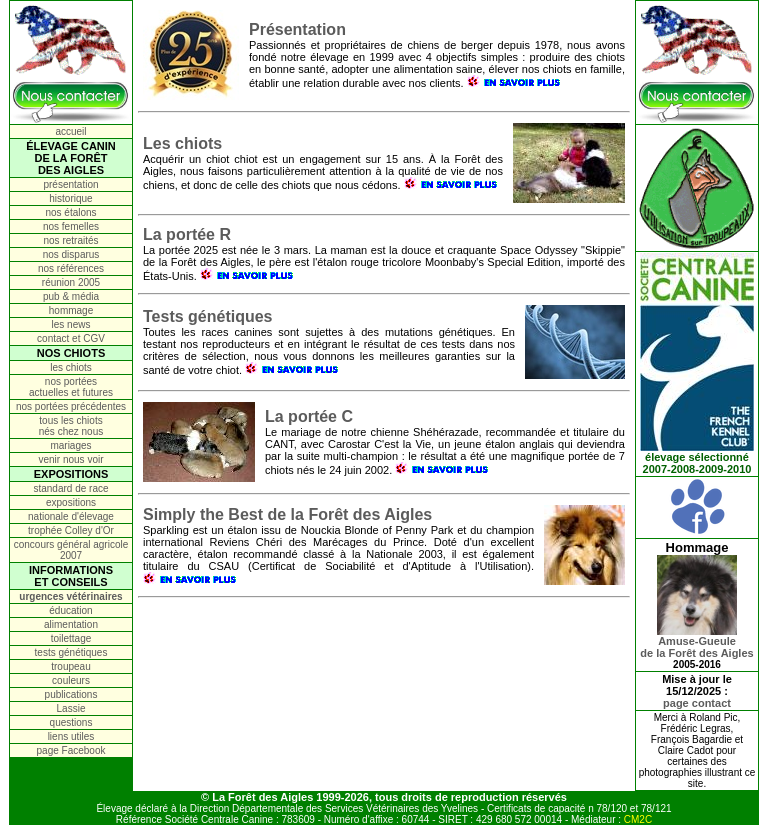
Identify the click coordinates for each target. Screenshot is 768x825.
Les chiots (182, 143)
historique (70, 198)
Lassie (71, 708)
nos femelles (71, 226)
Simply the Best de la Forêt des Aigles (287, 514)
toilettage (71, 638)
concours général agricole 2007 (71, 550)
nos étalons (70, 212)
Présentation (297, 29)
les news (71, 324)
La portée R (187, 234)
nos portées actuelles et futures (71, 387)
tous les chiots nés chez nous (71, 426)
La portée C (309, 416)
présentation (70, 184)
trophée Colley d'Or (71, 530)
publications (71, 694)
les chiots (71, 367)
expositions (71, 502)
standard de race (70, 488)
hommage (71, 310)
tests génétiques (71, 652)
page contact (697, 703)
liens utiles (71, 736)
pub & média (71, 296)
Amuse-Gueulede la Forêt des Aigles (696, 642)
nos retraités (70, 240)
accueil (70, 131)
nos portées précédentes (71, 406)
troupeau (70, 666)
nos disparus (71, 254)
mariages (70, 445)
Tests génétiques (208, 316)
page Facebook (71, 750)
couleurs (71, 680)
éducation (70, 610)
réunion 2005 (71, 282)
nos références (71, 268)
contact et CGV (71, 338)
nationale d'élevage (71, 516)
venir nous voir (70, 459)
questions (71, 722)
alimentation (71, 624)
